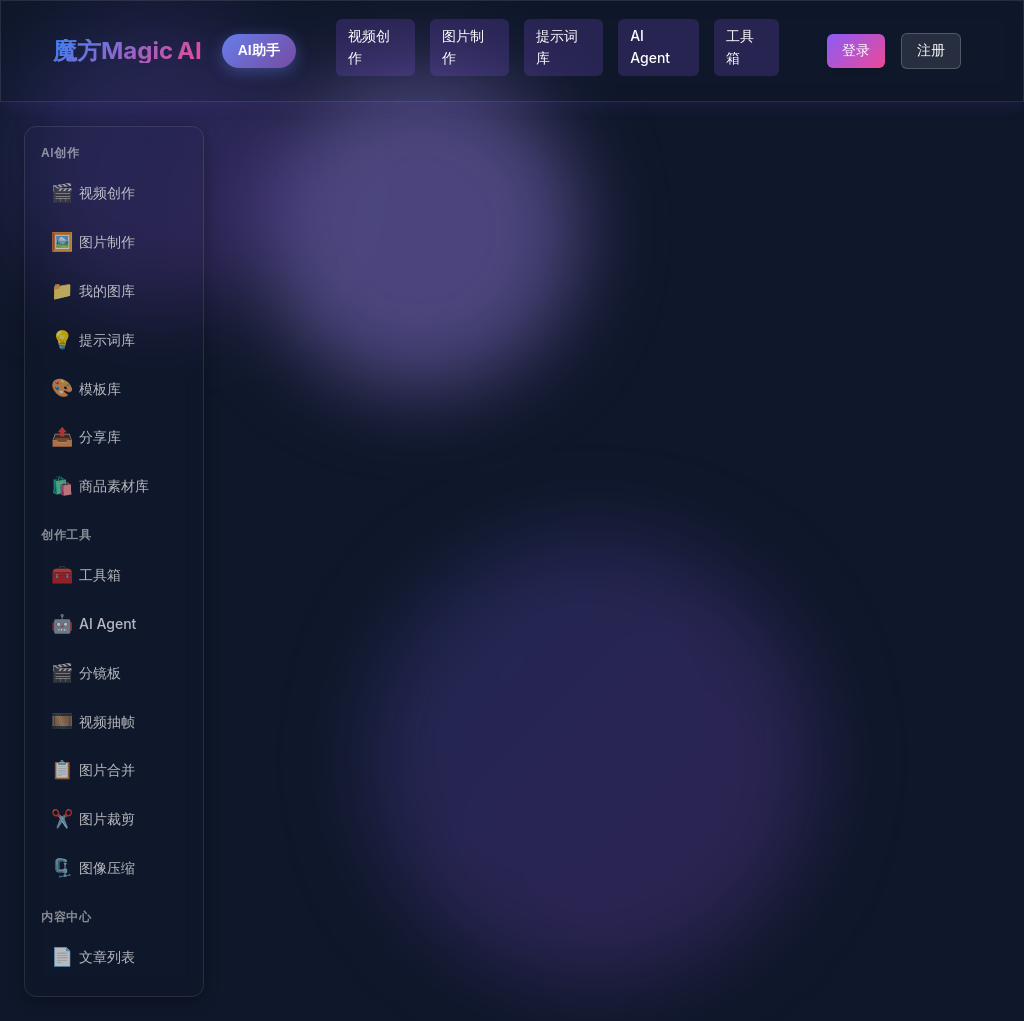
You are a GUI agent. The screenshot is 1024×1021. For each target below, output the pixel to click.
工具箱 (740, 46)
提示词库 (557, 46)
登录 (856, 50)
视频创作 (369, 46)
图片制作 (463, 46)
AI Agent (650, 46)
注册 (931, 50)
